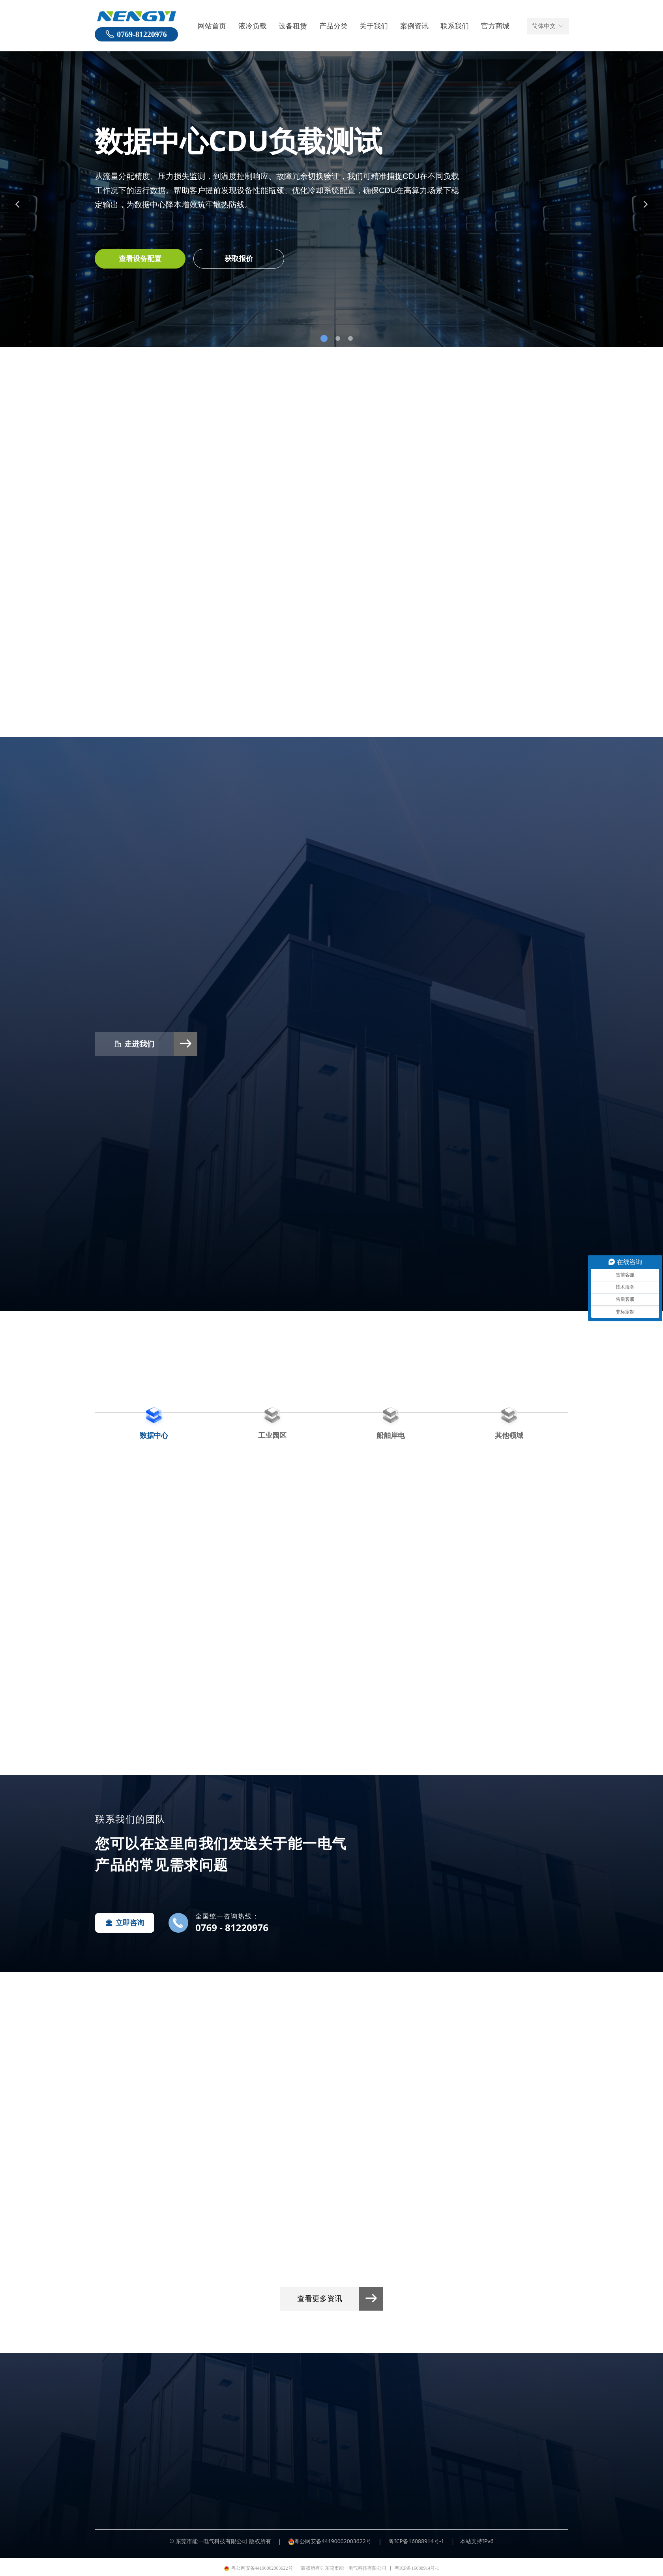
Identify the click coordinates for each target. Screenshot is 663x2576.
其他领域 (509, 1435)
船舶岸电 (390, 1435)
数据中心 (154, 1435)
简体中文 (544, 26)
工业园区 (272, 1435)
